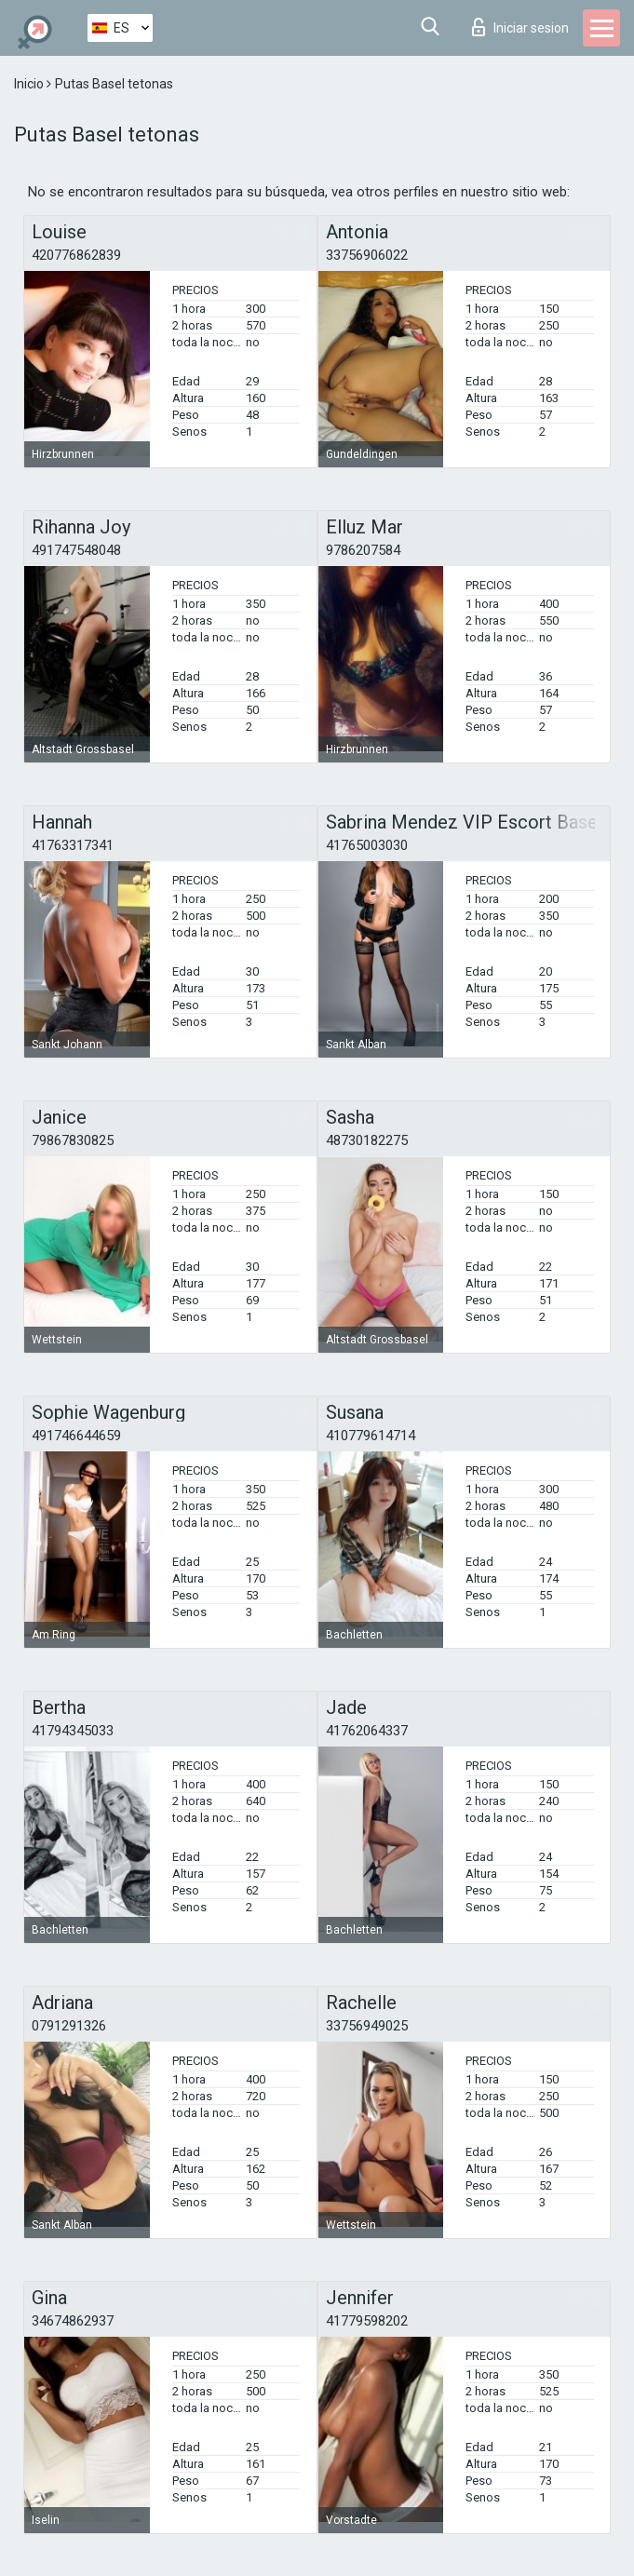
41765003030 (367, 845)
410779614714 (370, 1435)
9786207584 (363, 550)
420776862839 (76, 255)
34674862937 (73, 2321)
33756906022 (367, 255)
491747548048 (76, 550)
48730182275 (367, 1140)
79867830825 (73, 1140)
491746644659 (76, 1435)
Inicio (30, 83)
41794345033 (73, 1730)
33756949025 (367, 2025)
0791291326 (69, 2025)
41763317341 (73, 845)
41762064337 (367, 1730)
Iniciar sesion (520, 27)
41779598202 (367, 2321)
